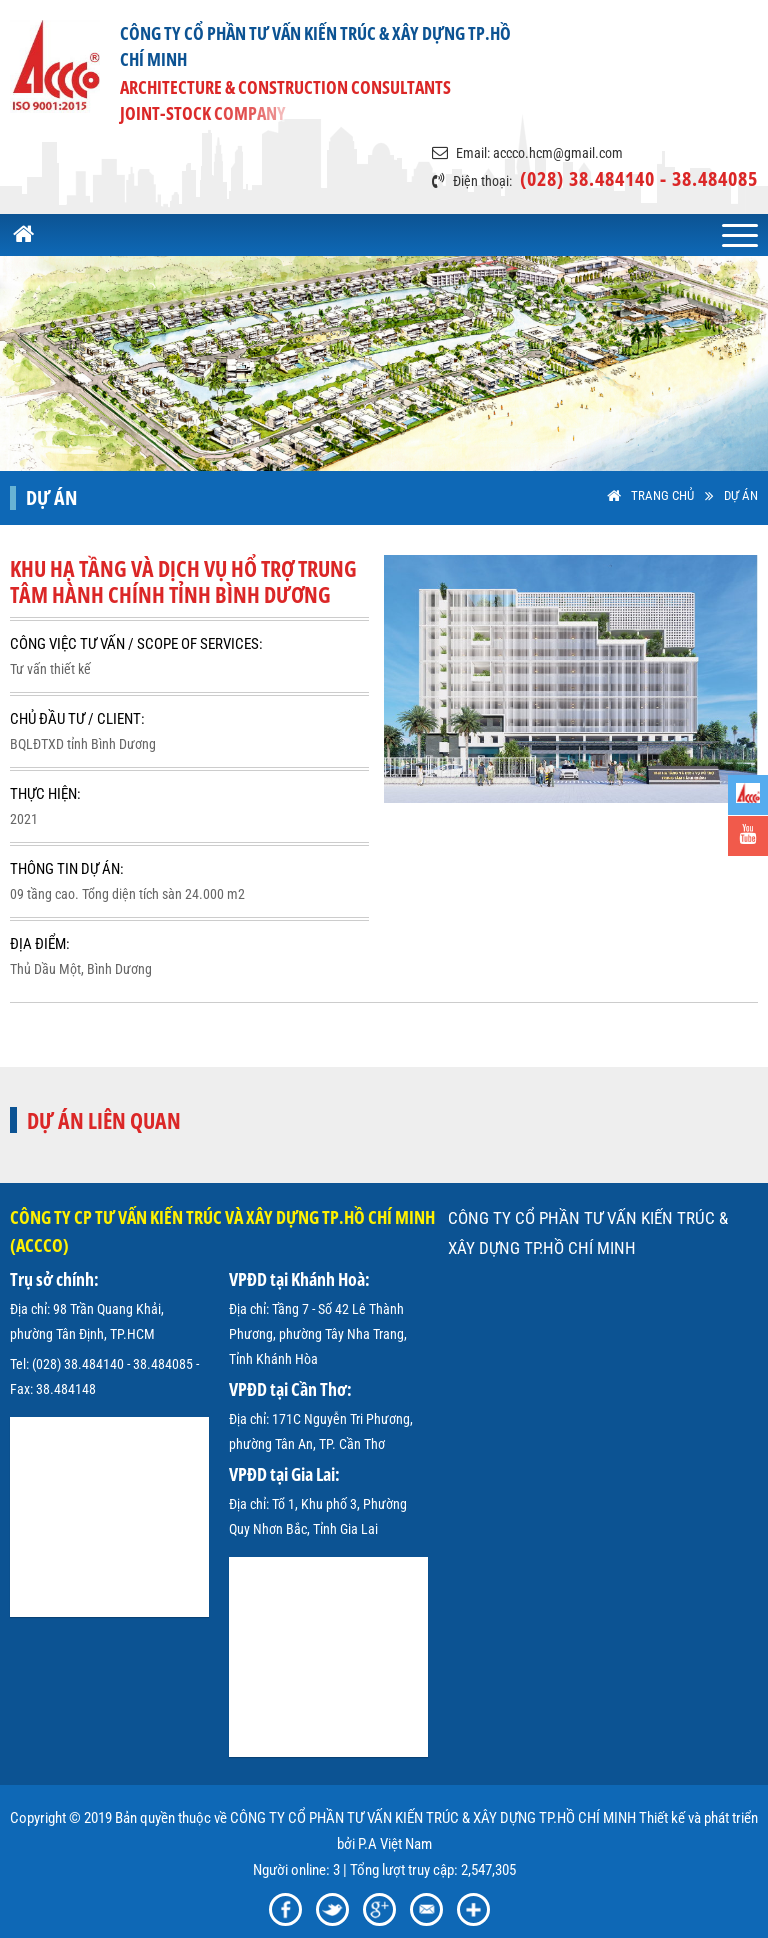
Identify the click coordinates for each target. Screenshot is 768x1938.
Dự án (741, 495)
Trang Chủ (662, 495)
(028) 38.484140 (78, 1364)
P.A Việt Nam (395, 1844)
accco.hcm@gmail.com (558, 153)
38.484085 (163, 1364)
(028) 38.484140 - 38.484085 (639, 178)
